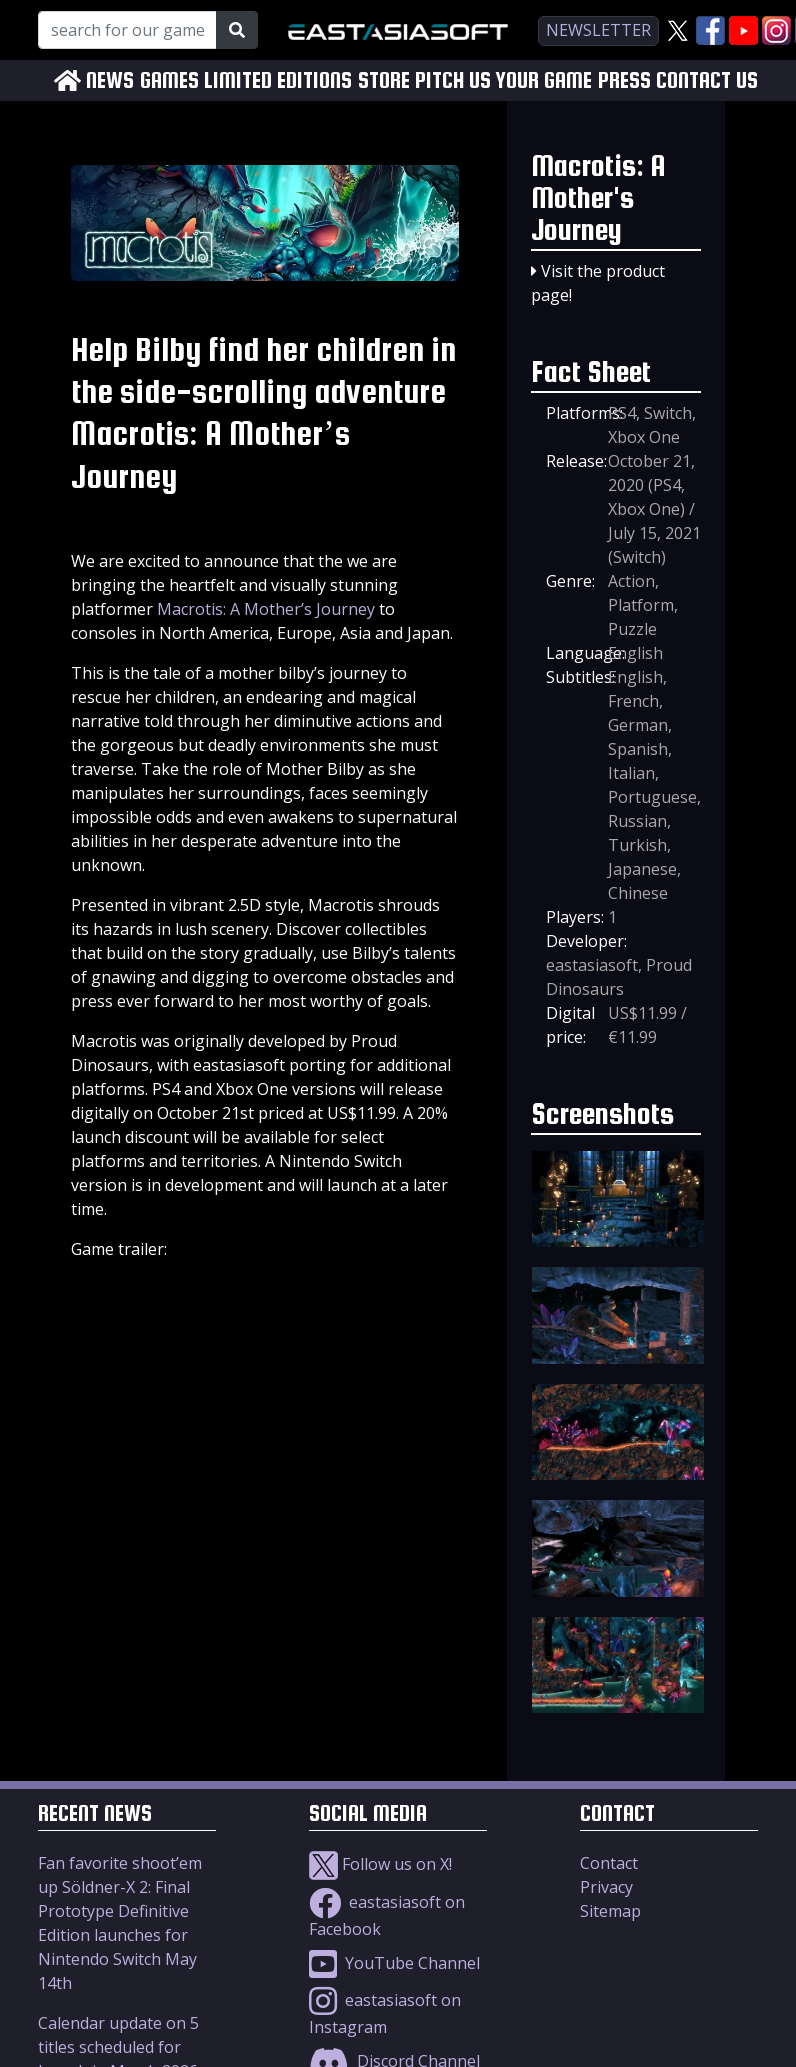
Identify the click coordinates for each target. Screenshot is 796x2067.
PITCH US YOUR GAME (503, 80)
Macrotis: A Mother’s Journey (266, 609)
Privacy (606, 1887)
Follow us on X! (380, 1864)
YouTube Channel (394, 1963)
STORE (384, 80)
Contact (609, 1863)
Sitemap (610, 1911)
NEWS (110, 80)
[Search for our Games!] (127, 30)
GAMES (169, 80)
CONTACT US (707, 80)
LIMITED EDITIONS (278, 80)
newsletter (598, 30)
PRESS (624, 80)
